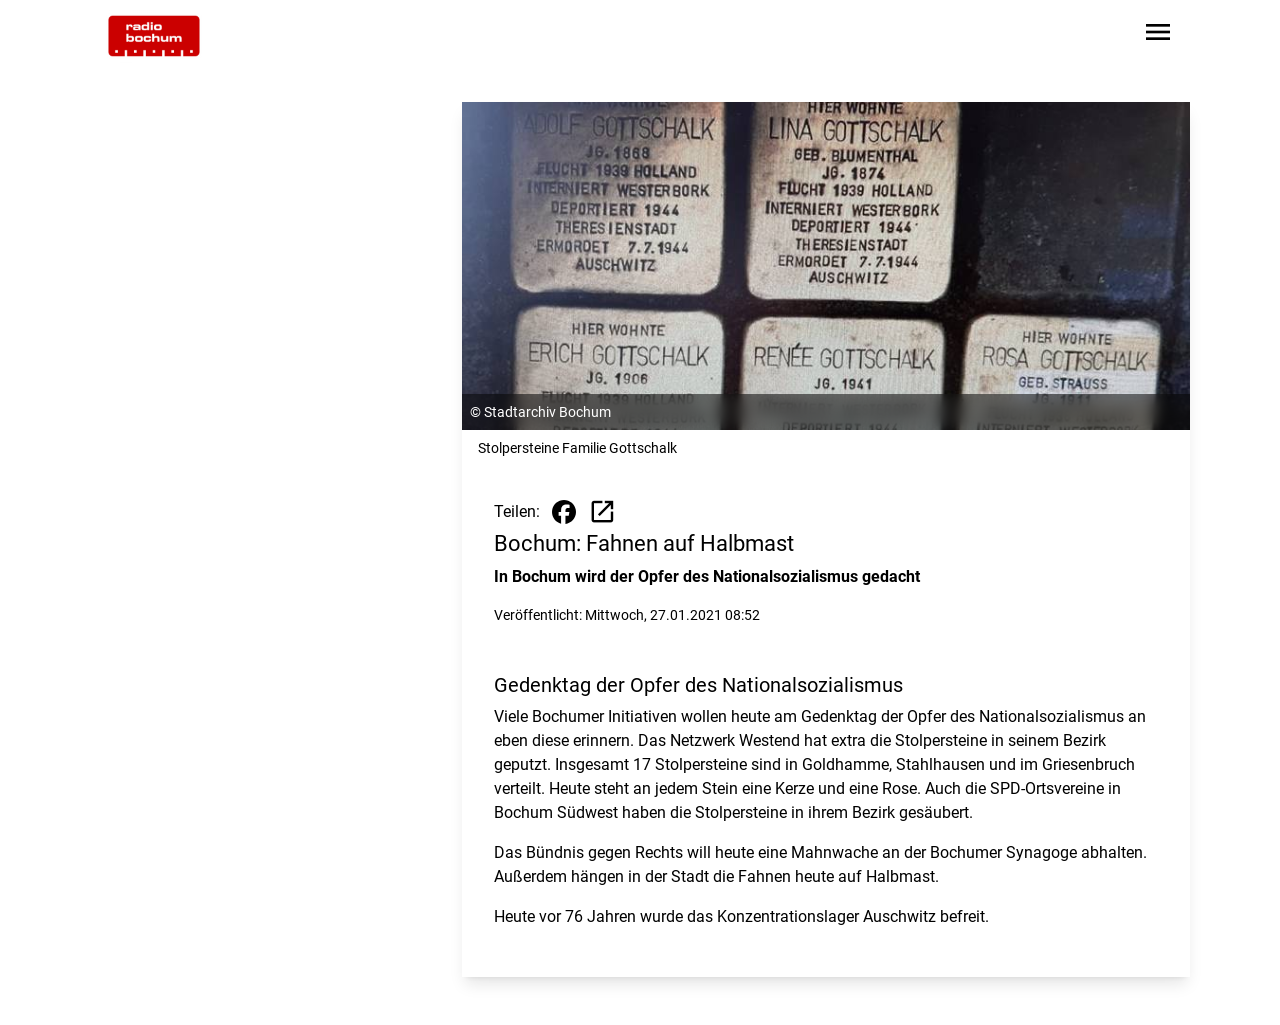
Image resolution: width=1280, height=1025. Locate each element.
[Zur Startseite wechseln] (154, 36)
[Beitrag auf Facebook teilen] (564, 512)
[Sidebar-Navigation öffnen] (1158, 35)
